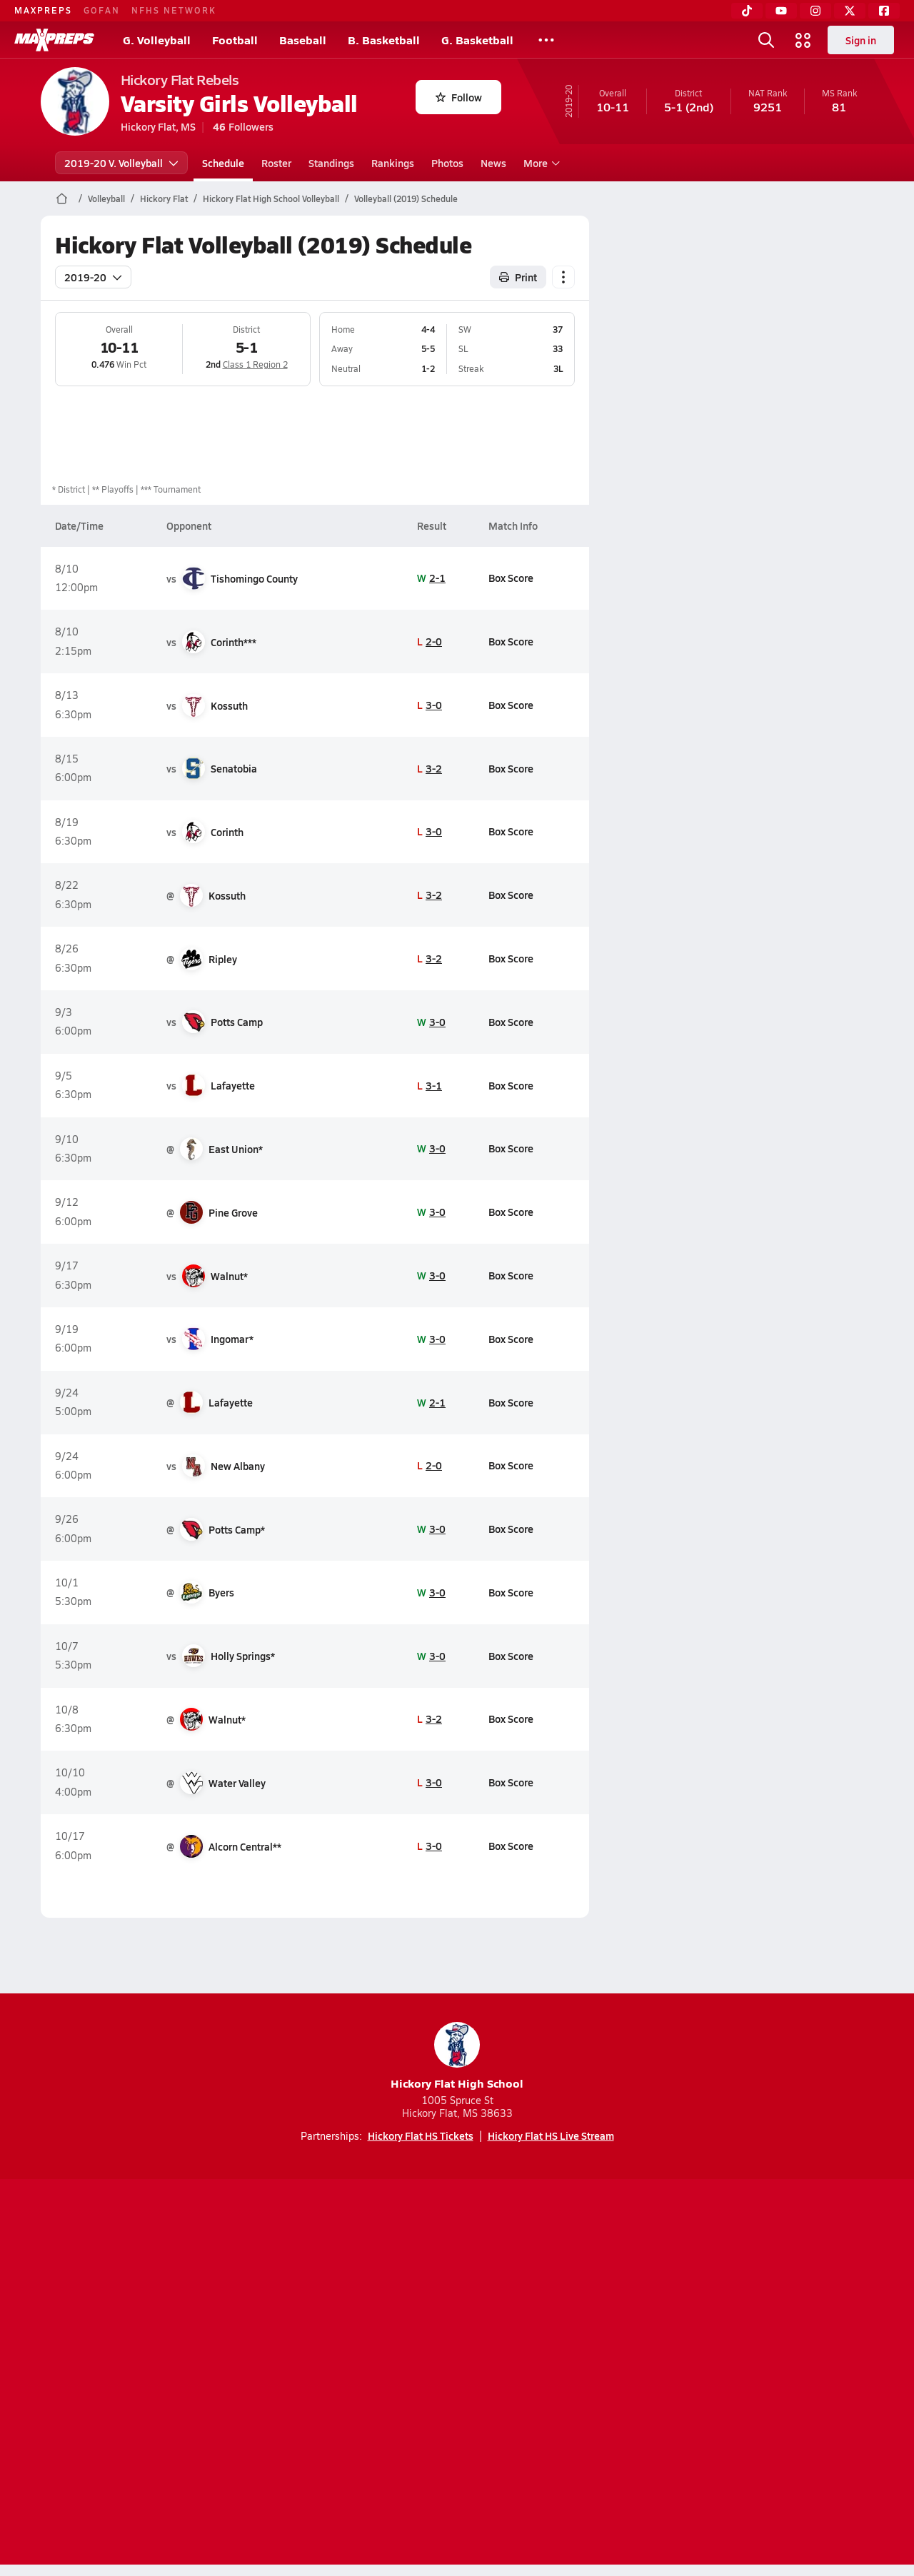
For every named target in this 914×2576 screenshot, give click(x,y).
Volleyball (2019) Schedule (406, 198)
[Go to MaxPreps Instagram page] (457, 2317)
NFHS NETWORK (173, 10)
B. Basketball (384, 39)
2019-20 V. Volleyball (121, 163)
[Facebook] (884, 11)
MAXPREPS (43, 10)
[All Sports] (546, 40)
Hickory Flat (164, 198)
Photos (447, 163)
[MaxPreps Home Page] (62, 198)
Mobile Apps (215, 2374)
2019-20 (93, 277)
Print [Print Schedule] (518, 277)
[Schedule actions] (563, 277)
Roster (276, 163)
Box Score (510, 577)
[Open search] (766, 40)
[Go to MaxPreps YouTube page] (405, 2317)
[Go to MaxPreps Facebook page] (559, 2317)
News (493, 163)
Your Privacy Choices (665, 2374)
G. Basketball (477, 39)
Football (235, 39)
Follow (459, 97)
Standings (331, 163)
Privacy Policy (366, 2374)
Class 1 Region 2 (254, 364)
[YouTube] (781, 11)
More (539, 163)
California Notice (549, 2374)
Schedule (223, 163)
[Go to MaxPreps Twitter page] (508, 2317)
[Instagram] (815, 11)
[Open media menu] (803, 40)
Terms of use (453, 2374)
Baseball (302, 39)
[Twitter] (849, 11)
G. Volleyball (157, 39)
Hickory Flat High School (457, 2056)
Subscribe (288, 2374)
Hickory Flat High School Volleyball (271, 198)
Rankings (392, 163)
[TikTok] (747, 11)
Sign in (860, 40)
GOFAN (102, 10)
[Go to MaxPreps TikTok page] (354, 2317)
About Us (145, 2374)
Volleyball (106, 198)
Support (764, 2374)
